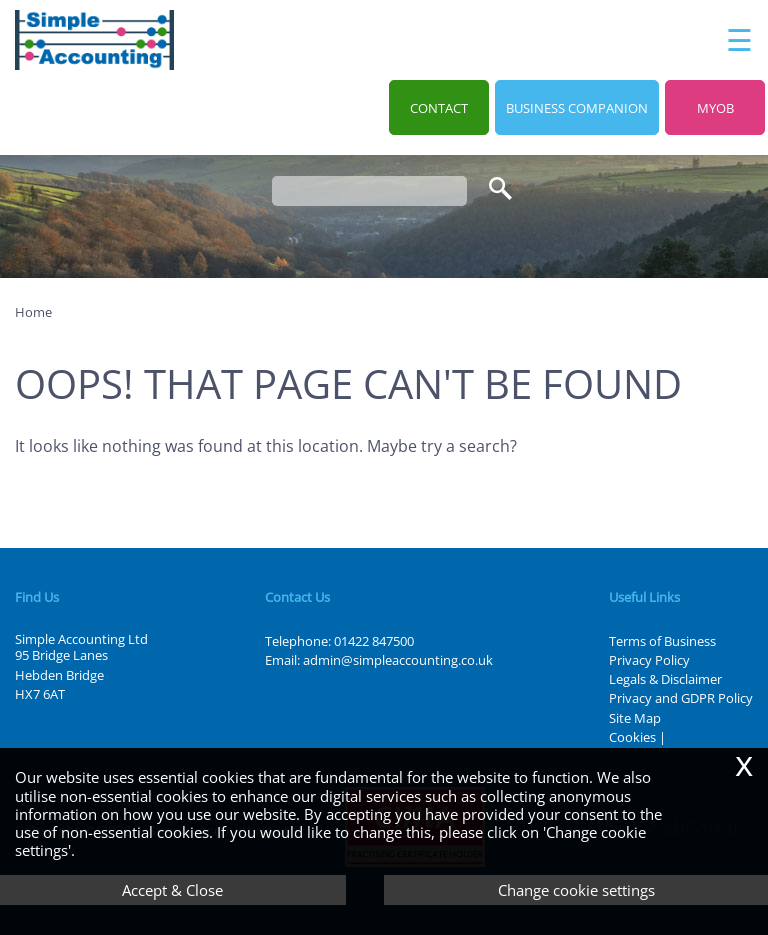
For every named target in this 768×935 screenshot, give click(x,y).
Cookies (632, 737)
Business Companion (577, 108)
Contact (439, 108)
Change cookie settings (576, 890)
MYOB (715, 108)
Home (33, 312)
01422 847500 (374, 641)
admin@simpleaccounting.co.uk (398, 660)
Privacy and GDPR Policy (681, 698)
